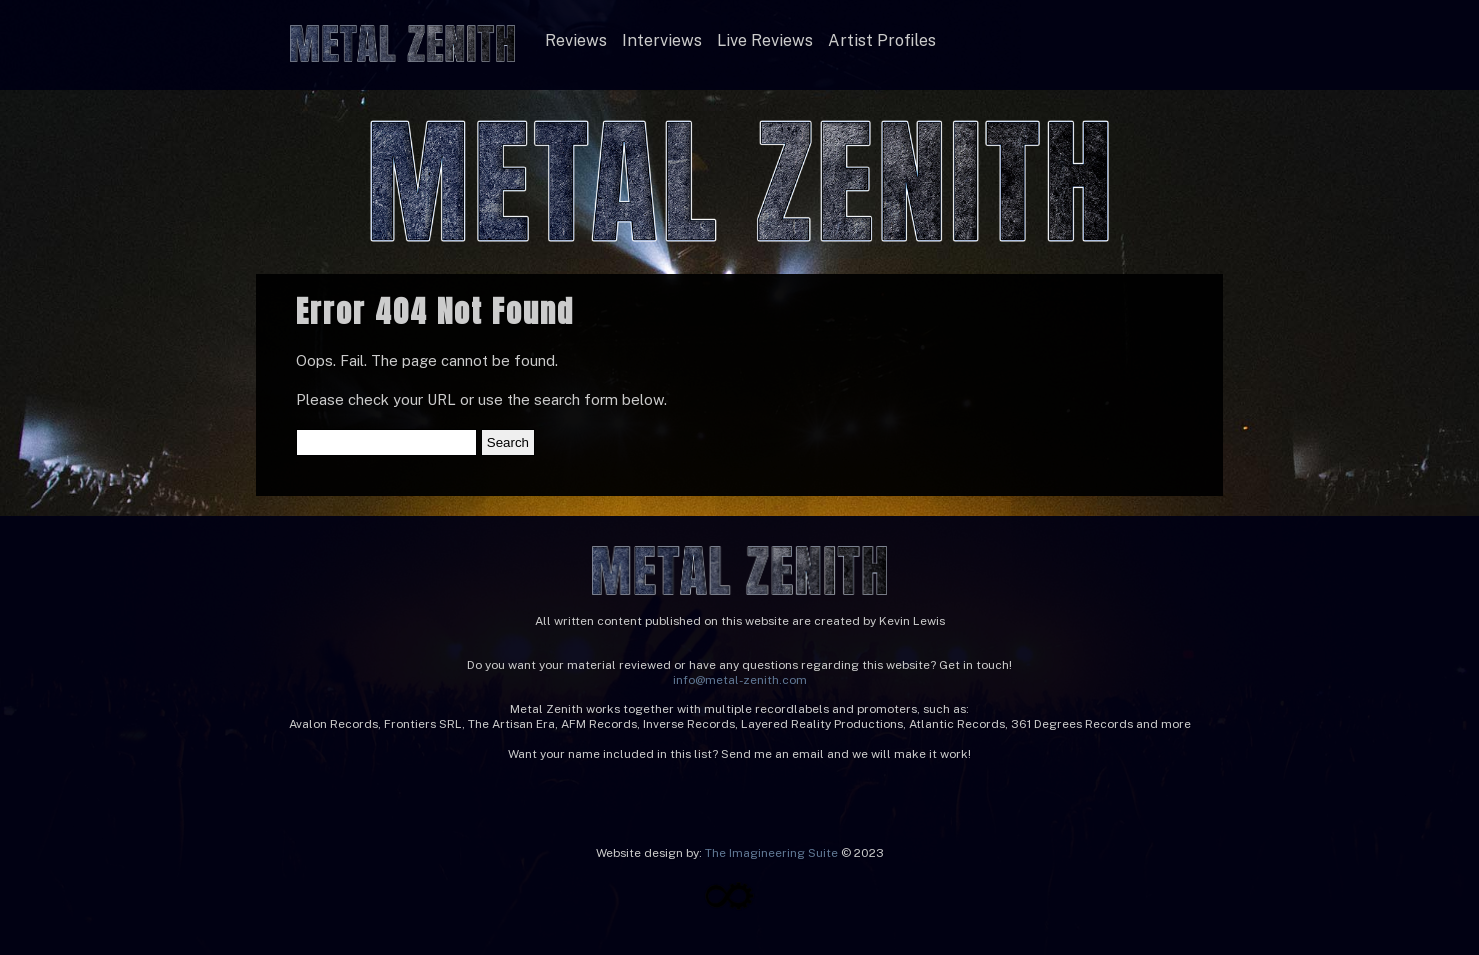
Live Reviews (765, 40)
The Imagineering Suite (771, 853)
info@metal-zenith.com (740, 680)
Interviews (662, 40)
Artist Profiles (882, 40)
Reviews (576, 40)
